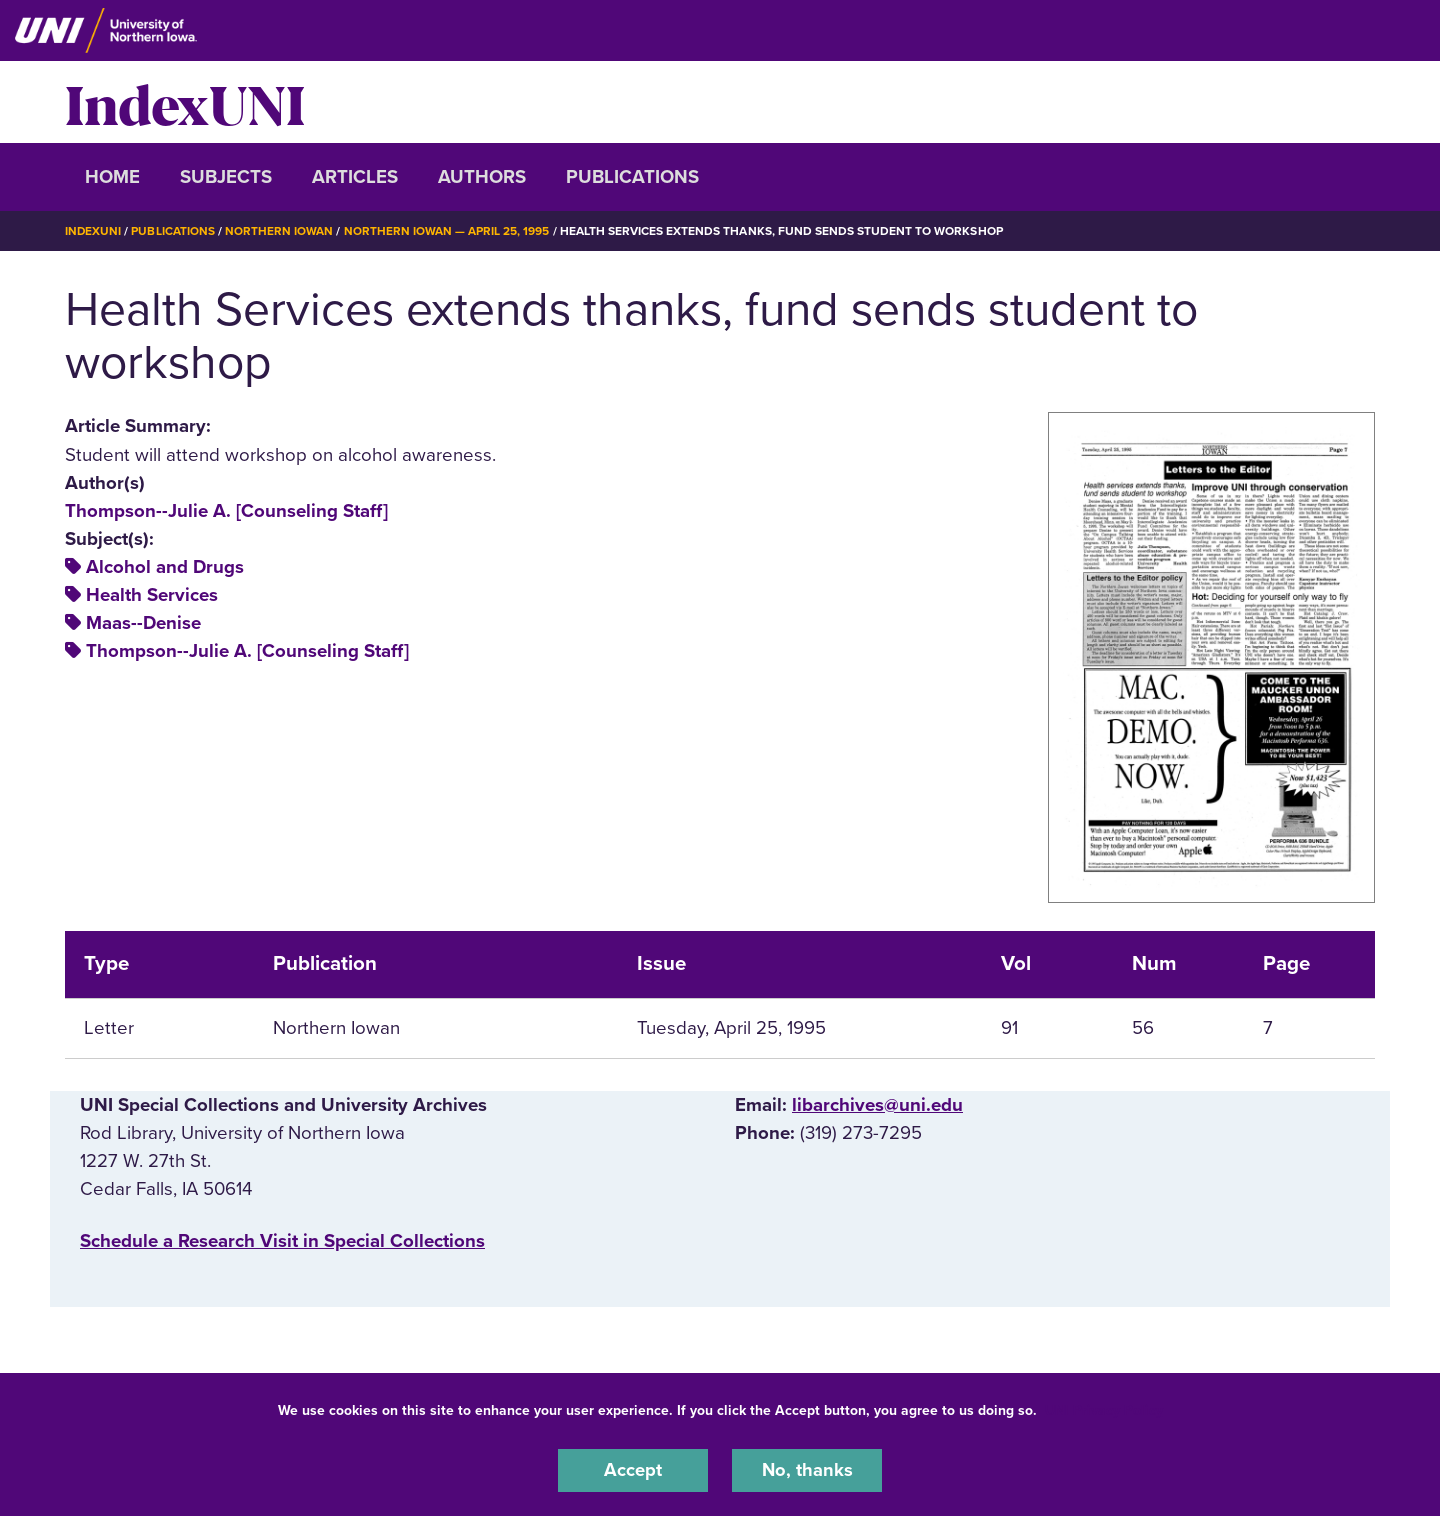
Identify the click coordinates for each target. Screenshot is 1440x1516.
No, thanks (807, 1470)
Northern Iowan (280, 231)
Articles (355, 177)
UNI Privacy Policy (1104, 1409)
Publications (632, 177)
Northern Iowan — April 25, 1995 (448, 231)
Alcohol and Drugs (165, 566)
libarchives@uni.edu (877, 1104)
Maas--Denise (143, 622)
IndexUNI (185, 102)
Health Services (152, 594)
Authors (482, 177)
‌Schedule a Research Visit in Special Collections (282, 1241)
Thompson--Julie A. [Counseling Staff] (226, 510)
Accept (633, 1470)
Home (112, 177)
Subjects (226, 177)
